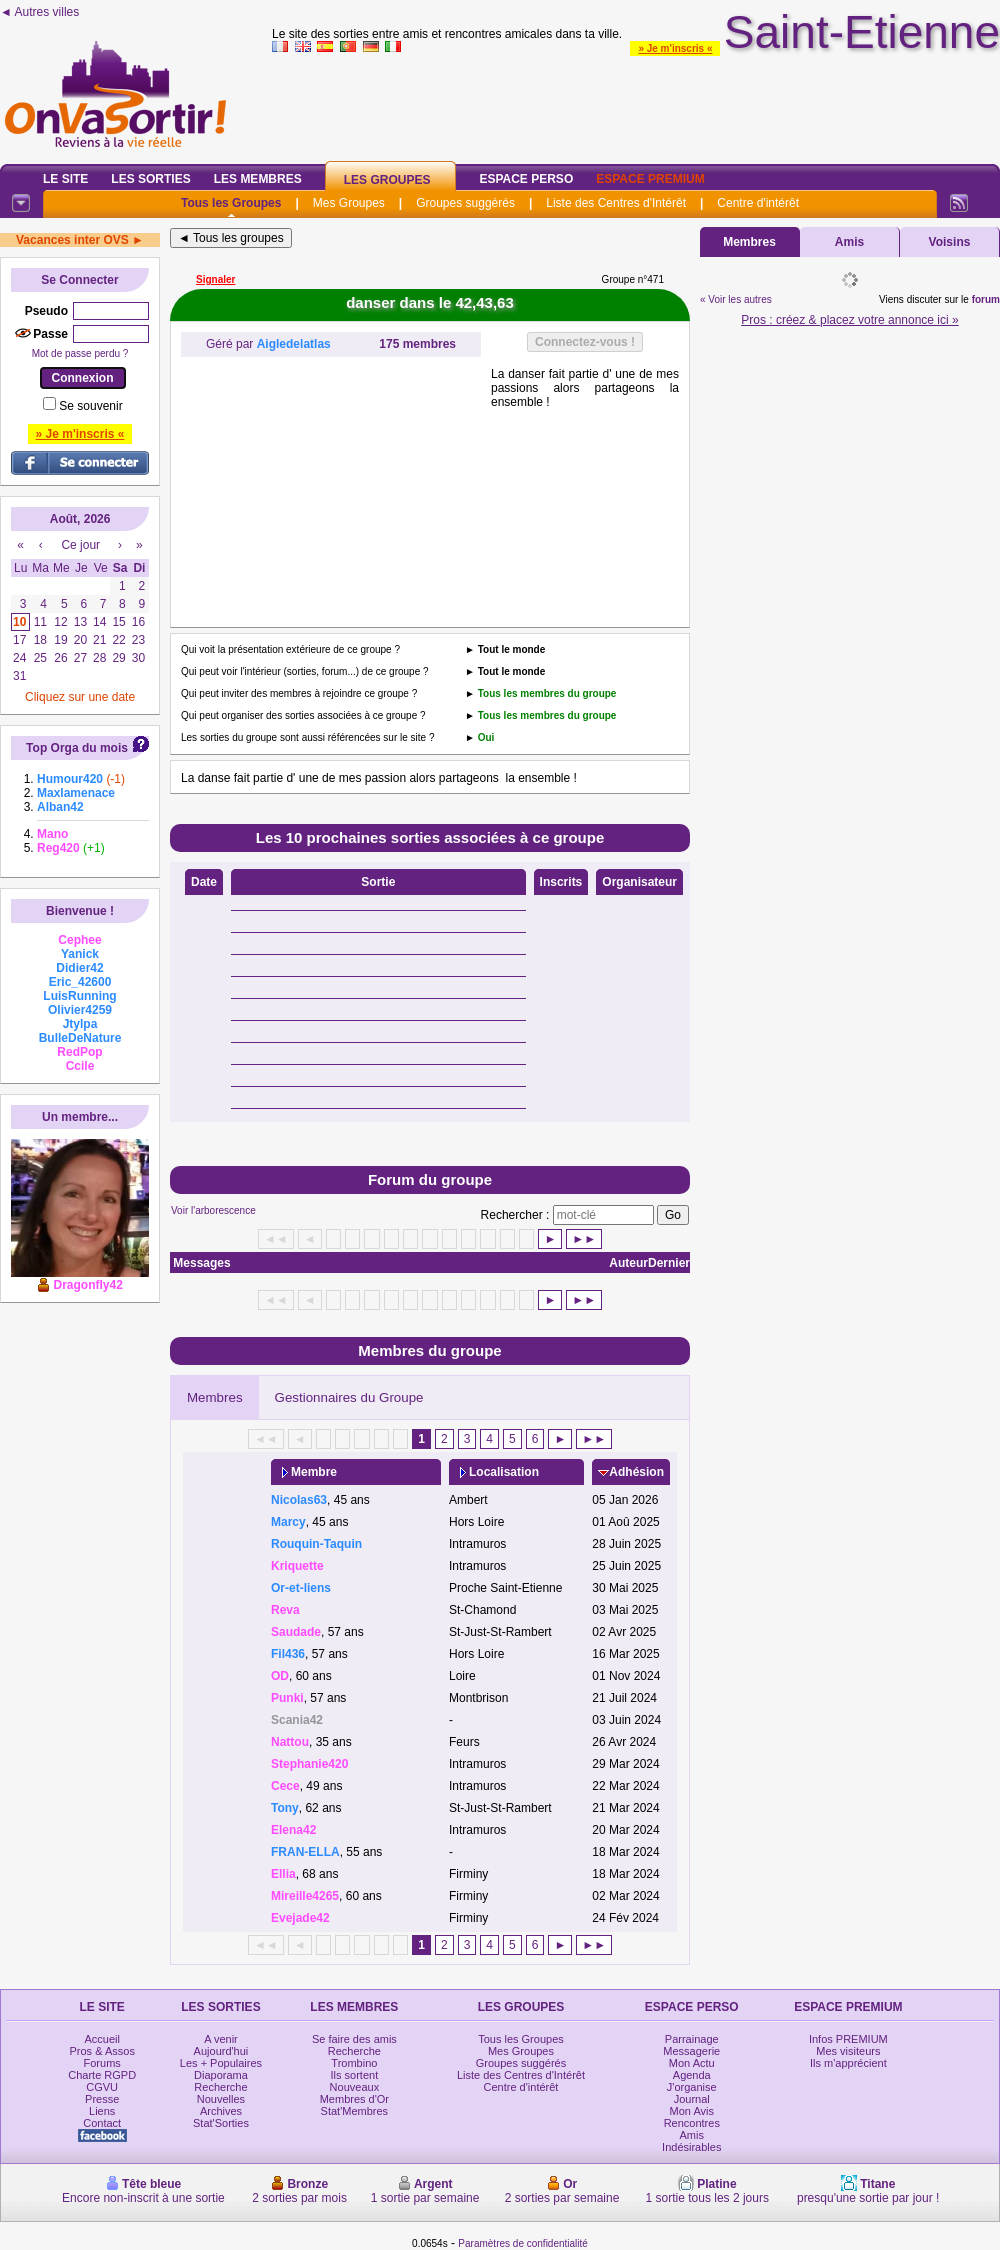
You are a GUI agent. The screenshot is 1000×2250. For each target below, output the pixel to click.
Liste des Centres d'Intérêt (616, 203)
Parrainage (692, 2039)
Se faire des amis (354, 2039)
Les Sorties (150, 179)
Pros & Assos (101, 2051)
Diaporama (221, 2075)
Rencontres (692, 2123)
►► (584, 1239)
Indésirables (691, 2147)
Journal (692, 2099)
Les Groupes (387, 180)
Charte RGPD (102, 2075)
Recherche (220, 2087)
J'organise (692, 2087)
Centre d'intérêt (758, 203)
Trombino (354, 2063)
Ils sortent (355, 2075)
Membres (215, 1397)
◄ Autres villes (39, 12)
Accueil (101, 2039)
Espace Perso (526, 179)
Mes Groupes (349, 203)
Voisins (950, 242)
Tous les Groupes (231, 203)
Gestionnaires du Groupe (349, 1397)
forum (986, 299)
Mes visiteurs (848, 2051)
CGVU (102, 2087)
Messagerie (691, 2051)
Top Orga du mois (77, 748)
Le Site (65, 179)
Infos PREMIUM (848, 2039)
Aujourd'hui (221, 2051)
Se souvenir (90, 406)
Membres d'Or (354, 2099)
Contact (102, 2123)
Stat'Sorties (221, 2123)
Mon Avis (692, 2111)
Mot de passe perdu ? (80, 353)
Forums (102, 2063)
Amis (849, 242)
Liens (102, 2111)
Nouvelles (221, 2099)
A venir (221, 2039)
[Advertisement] (331, 492)
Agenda (692, 2075)
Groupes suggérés (465, 203)
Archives (221, 2111)
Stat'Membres (355, 2111)
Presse (102, 2099)
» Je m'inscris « (675, 48)
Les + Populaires (221, 2063)
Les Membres (258, 179)
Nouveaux (355, 2087)
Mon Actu (692, 2063)
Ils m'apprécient (848, 2063)
